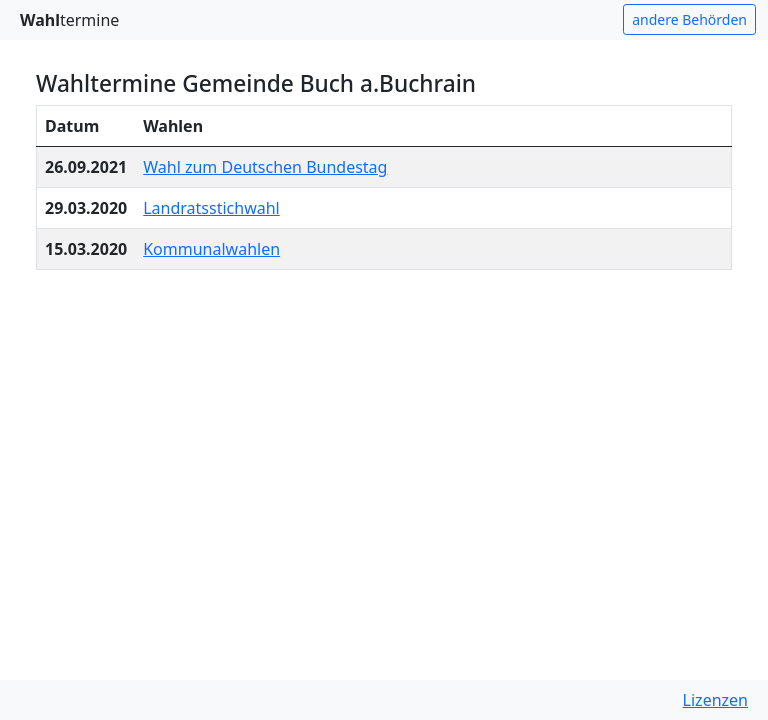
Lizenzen (715, 700)
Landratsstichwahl (211, 208)
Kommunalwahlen (211, 249)
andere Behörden (689, 19)
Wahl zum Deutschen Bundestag (265, 167)
